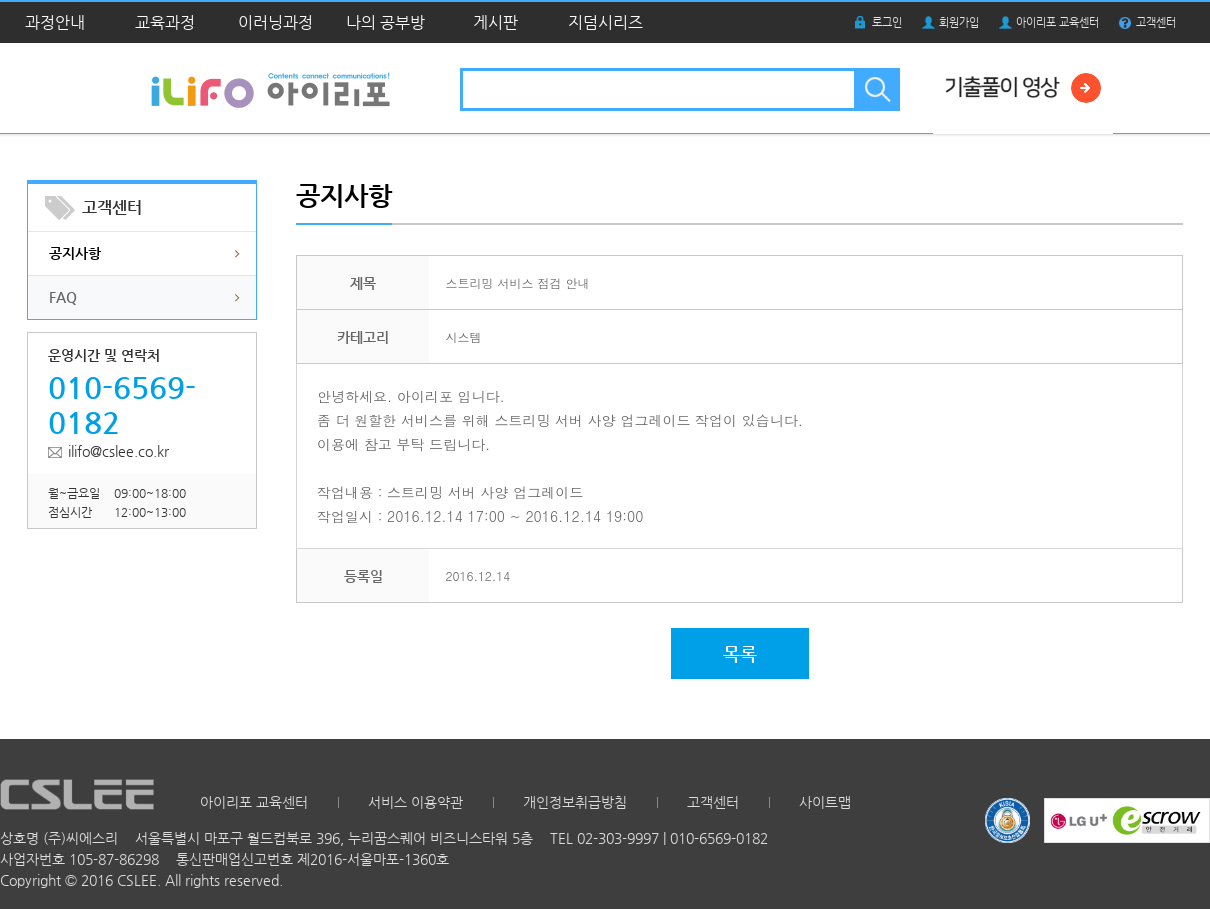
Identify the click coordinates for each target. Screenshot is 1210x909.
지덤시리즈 (605, 22)
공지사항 (75, 253)
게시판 (495, 22)
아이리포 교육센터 (1057, 22)
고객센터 (1156, 22)
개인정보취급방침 (575, 802)
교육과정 (165, 22)
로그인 (887, 22)
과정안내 (55, 22)
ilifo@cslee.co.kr (118, 451)
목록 (740, 653)
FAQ (63, 297)
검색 (875, 89)
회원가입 (959, 22)
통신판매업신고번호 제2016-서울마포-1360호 (312, 859)
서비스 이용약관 (415, 802)
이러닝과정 (275, 22)
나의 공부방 (385, 22)
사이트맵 (825, 802)
